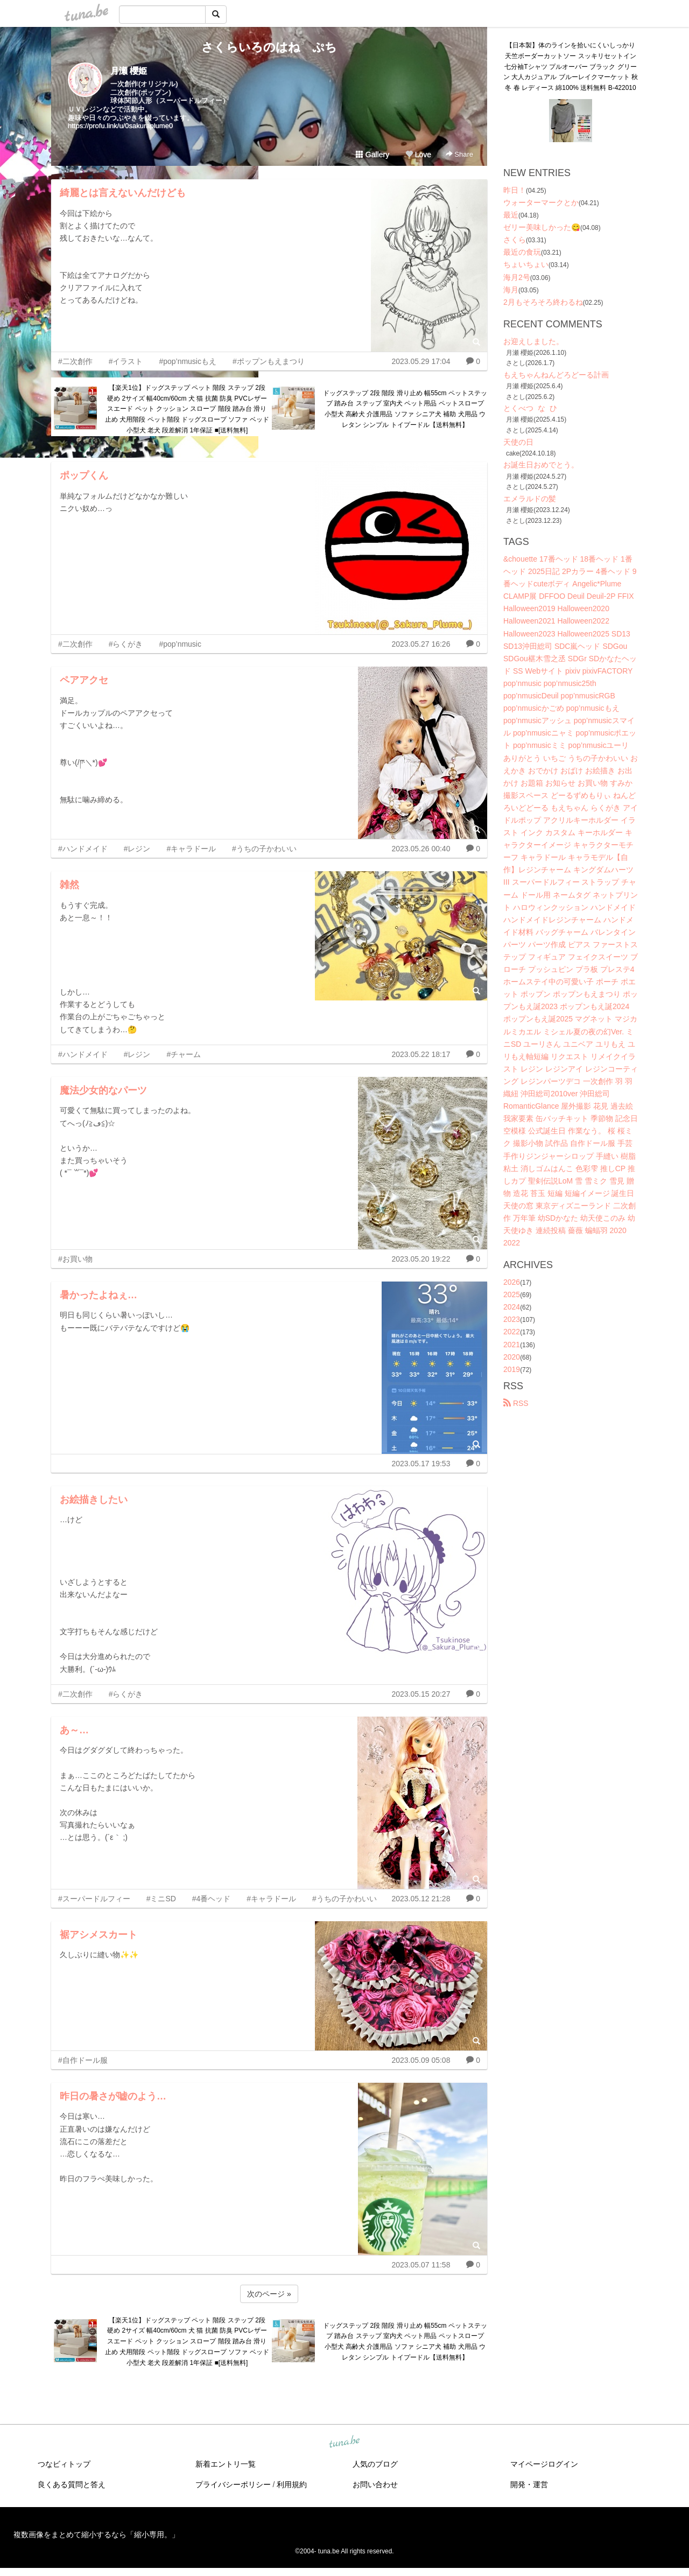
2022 (511, 1331)
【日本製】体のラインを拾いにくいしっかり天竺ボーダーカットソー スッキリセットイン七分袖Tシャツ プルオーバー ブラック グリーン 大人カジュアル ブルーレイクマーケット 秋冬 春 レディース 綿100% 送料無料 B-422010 (570, 66)
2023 (511, 1319)
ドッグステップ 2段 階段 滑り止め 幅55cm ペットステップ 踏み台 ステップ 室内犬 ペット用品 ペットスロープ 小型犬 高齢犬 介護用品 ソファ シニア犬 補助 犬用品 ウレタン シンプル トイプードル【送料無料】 (405, 409)
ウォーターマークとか (541, 202)
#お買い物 (75, 1259)
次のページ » (269, 2294)
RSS (516, 1403)
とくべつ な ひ (530, 408)
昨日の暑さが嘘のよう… (113, 2096)
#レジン (137, 848)
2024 (511, 1307)
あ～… (74, 1730)
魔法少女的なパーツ (103, 1090)
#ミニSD (161, 1898)
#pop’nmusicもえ (187, 361)
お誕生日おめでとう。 (541, 464)
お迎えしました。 (533, 341)
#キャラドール (191, 848)
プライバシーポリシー (233, 2484)
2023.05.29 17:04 (420, 361)
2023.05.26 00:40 (420, 848)
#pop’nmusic (180, 644)
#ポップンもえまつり (269, 361)
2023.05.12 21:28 (420, 1898)
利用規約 (292, 2484)
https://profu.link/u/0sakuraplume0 (120, 126)
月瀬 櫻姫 (128, 70)
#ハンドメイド (83, 848)
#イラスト (126, 361)
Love (418, 154)
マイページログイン (544, 2464)
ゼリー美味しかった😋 (541, 227)
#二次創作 (75, 361)
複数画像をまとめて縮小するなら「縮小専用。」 (96, 2534)
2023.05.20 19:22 (420, 1259)
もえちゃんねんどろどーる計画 (556, 374)
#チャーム (183, 1054)
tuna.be (344, 2442)
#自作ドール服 (83, 2060)
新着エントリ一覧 (225, 2464)
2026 (511, 1282)
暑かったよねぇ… (98, 1295)
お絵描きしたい (94, 1499)
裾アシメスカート (98, 1934)
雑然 (69, 884)
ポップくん (84, 475)
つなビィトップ (64, 2464)
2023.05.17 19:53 (420, 1463)
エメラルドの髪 (529, 498)
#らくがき (126, 644)
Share (459, 154)
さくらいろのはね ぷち (269, 47)
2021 (511, 1344)
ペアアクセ (84, 680)
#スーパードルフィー (94, 1898)
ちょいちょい (526, 264)
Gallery (372, 154)
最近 (510, 215)
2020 (511, 1357)
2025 (511, 1294)
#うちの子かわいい (264, 848)
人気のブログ (375, 2464)
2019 (511, 1369)
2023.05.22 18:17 (420, 1054)
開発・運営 (529, 2484)
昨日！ (514, 190)
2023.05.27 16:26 (420, 644)
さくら (514, 239)
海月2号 (516, 277)
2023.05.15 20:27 (420, 1694)
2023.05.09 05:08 (420, 2060)
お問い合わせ (375, 2484)
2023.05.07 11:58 (420, 2264)
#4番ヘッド (211, 1898)
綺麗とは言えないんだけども (123, 192)
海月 (510, 289)
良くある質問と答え (72, 2484)
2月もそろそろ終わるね (543, 302)
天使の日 (518, 442)
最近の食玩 (522, 252)
